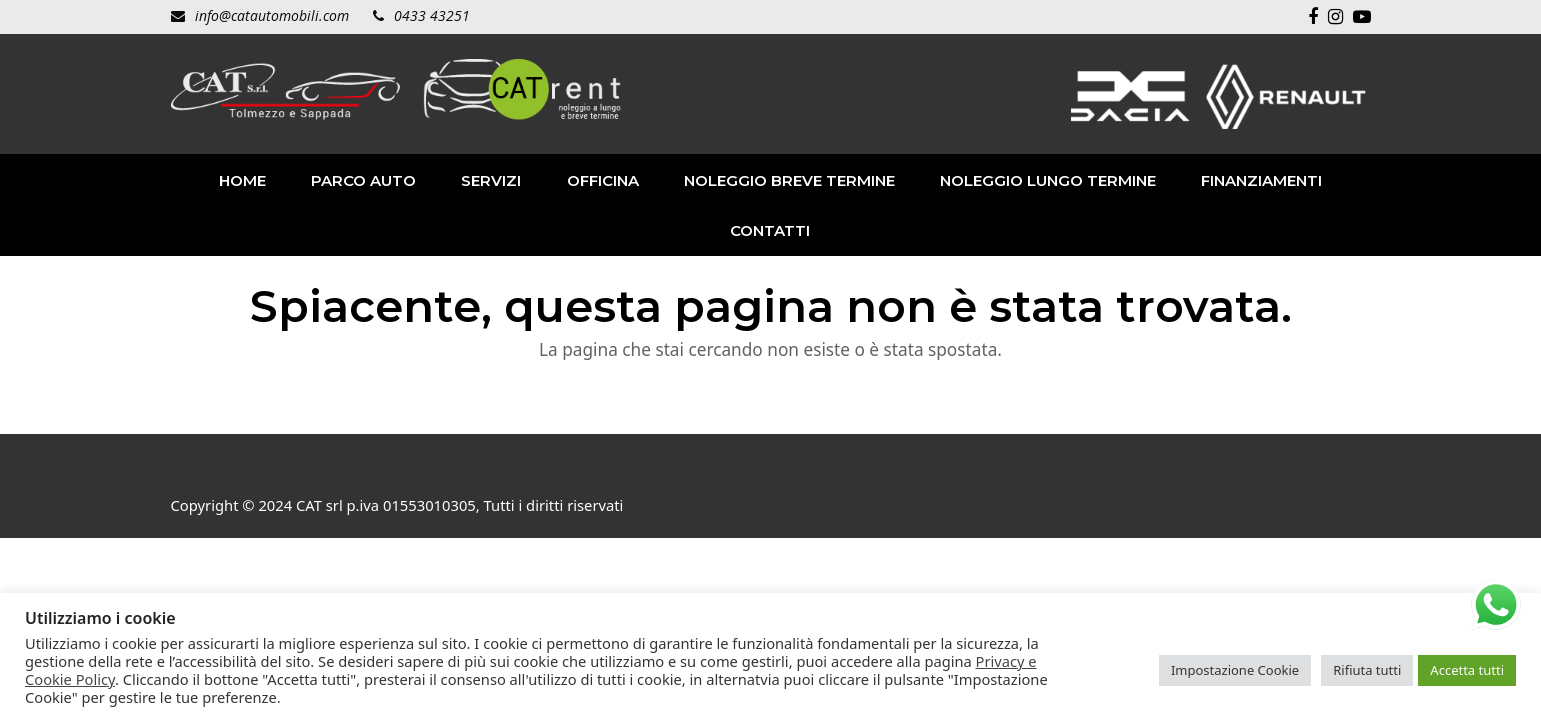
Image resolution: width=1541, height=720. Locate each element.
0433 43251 (432, 15)
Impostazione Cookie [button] (1235, 670)
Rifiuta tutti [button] (1367, 670)
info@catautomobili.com (272, 15)
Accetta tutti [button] (1467, 670)
